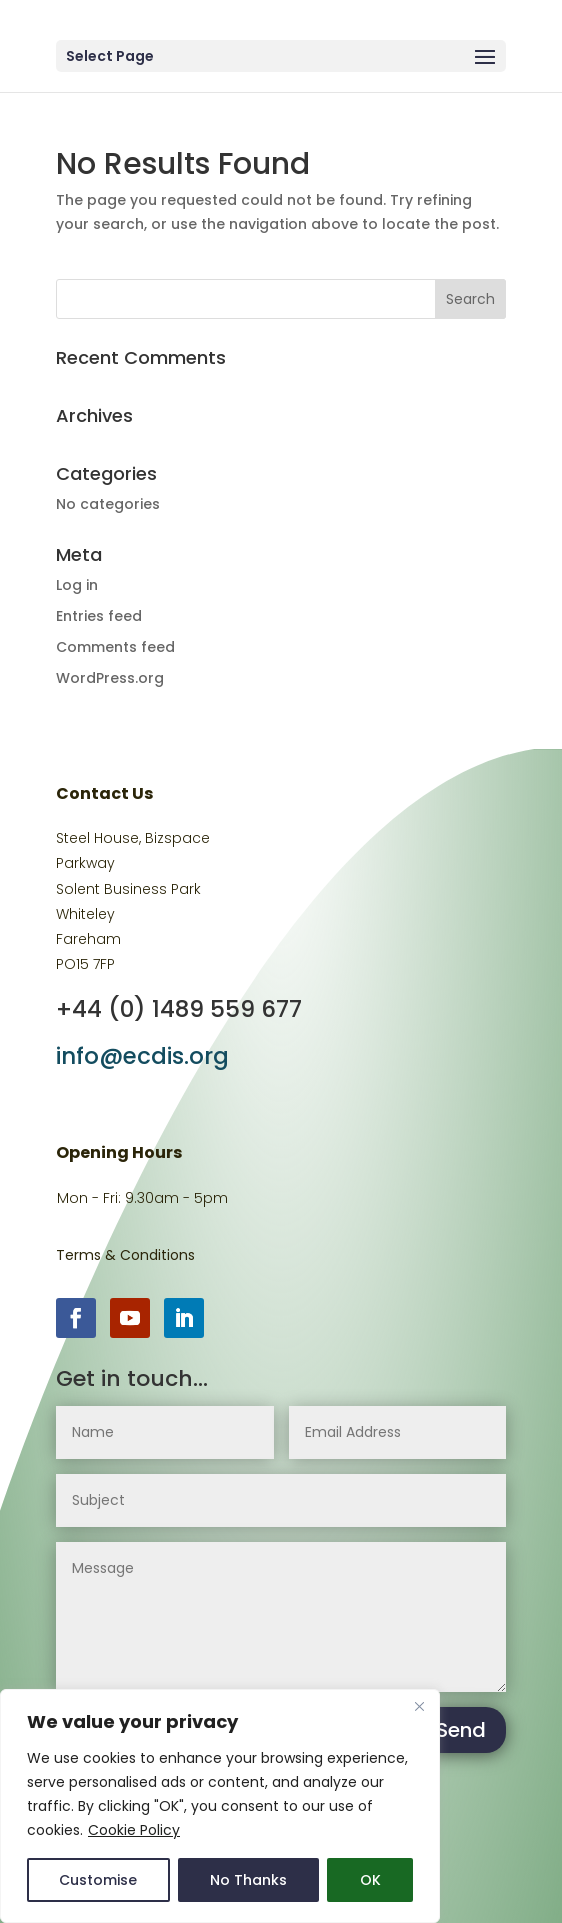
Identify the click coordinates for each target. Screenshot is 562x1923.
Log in (77, 585)
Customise (98, 1880)
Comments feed (115, 647)
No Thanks (248, 1880)
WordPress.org (110, 678)
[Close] (419, 1706)
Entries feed (99, 616)
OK (370, 1880)
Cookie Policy (134, 1830)
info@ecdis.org (142, 1056)
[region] (220, 1806)
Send (461, 1730)
